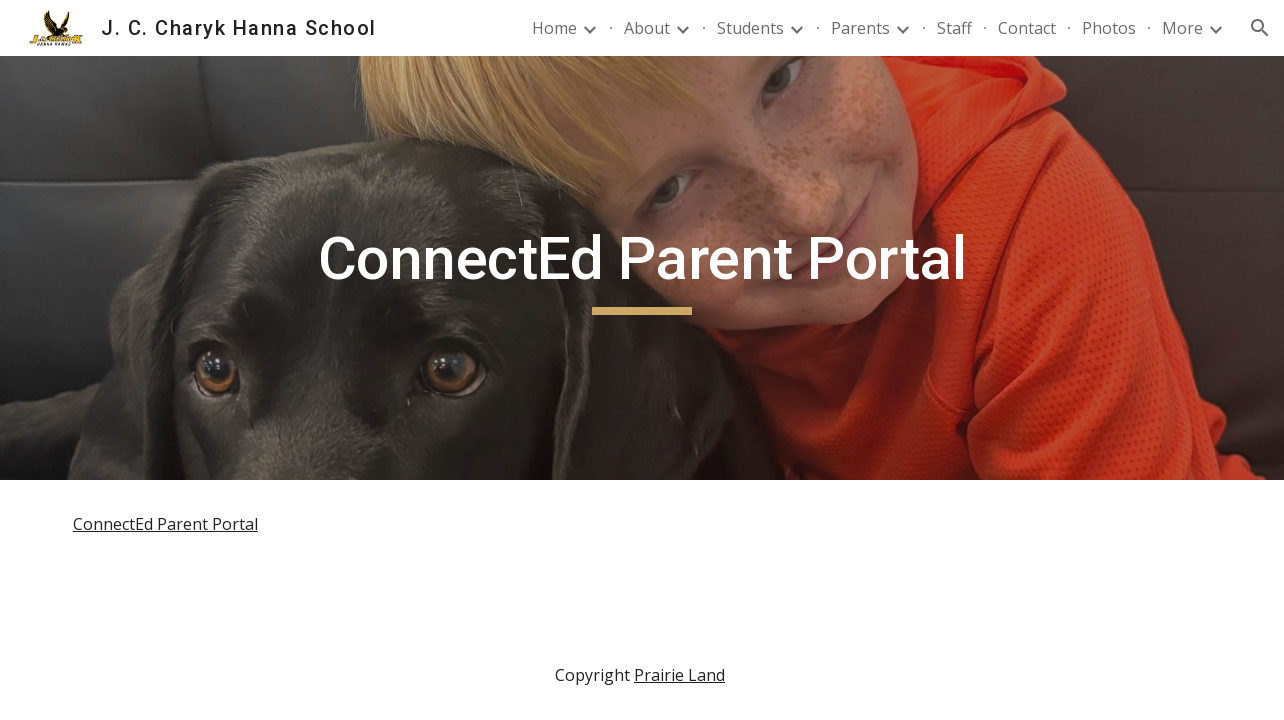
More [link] (1182, 28)
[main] (642, 268)
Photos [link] (1109, 28)
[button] (1260, 28)
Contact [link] (1027, 28)
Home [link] (554, 28)
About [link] (647, 28)
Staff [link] (954, 28)
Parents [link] (860, 28)
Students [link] (750, 28)
